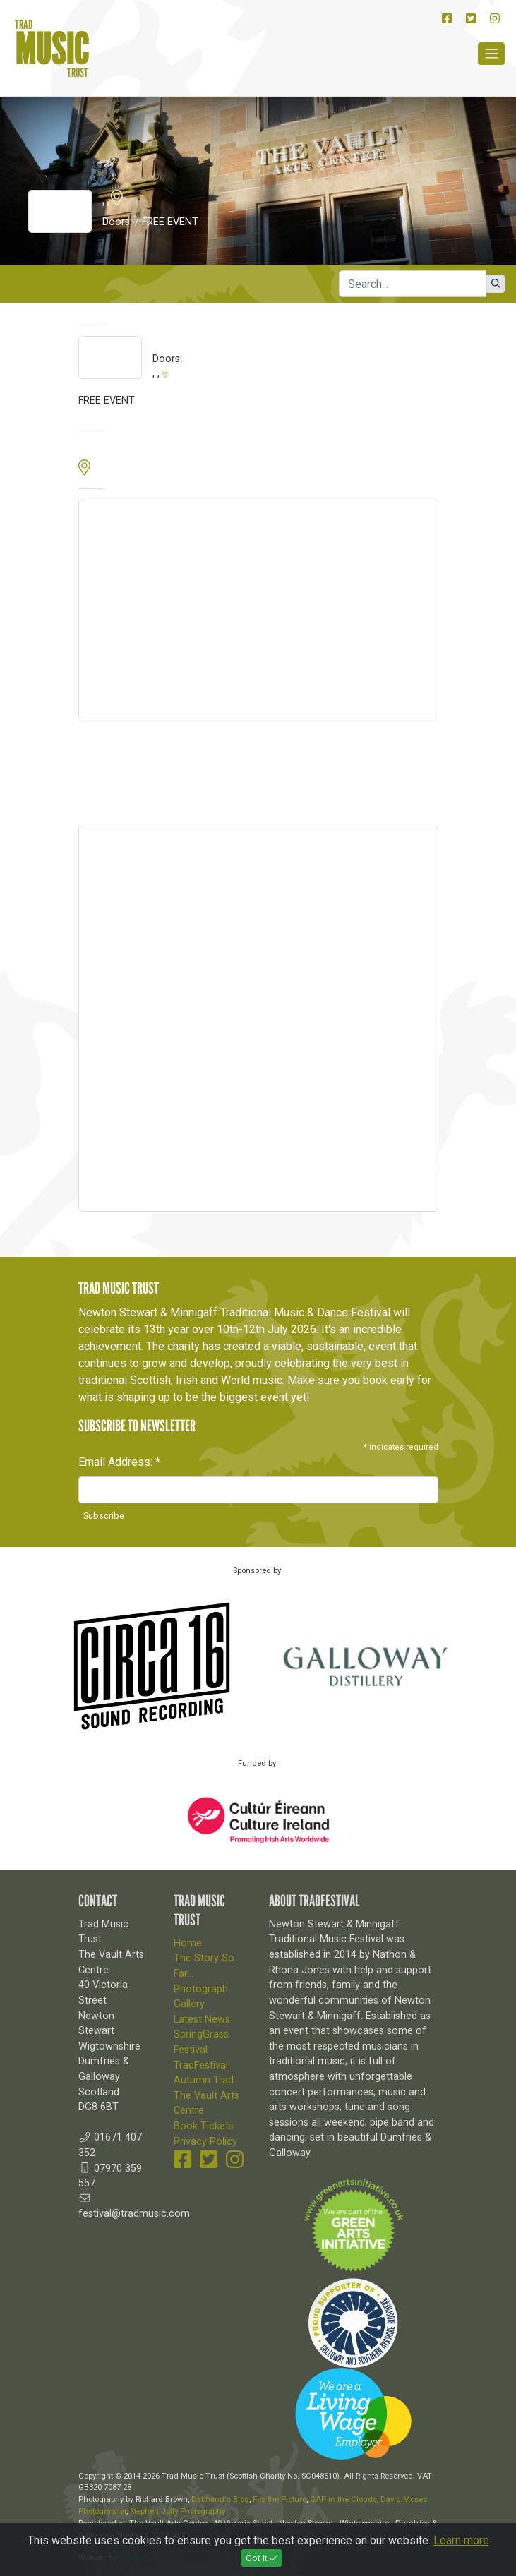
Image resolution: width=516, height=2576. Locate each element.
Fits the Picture (279, 2499)
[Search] (412, 283)
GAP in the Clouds (343, 2499)
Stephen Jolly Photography (177, 2511)
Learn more (461, 2540)
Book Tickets (204, 2126)
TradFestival (201, 2065)
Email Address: (119, 1462)
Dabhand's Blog (220, 2499)
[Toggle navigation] (491, 54)
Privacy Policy (205, 2142)
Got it (261, 2558)
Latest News (202, 2020)
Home (188, 1943)
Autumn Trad (204, 2080)
